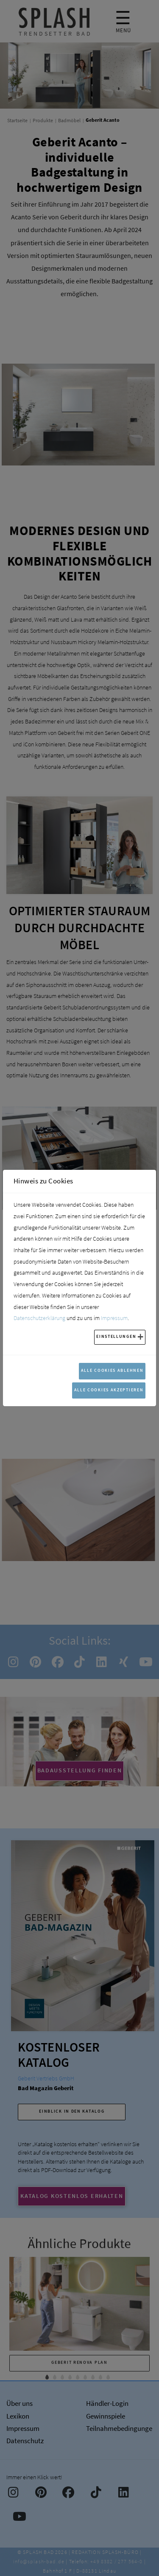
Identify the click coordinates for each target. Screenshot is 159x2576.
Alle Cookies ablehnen (112, 1370)
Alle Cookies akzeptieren (109, 1390)
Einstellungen (116, 1336)
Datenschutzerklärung (39, 1318)
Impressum (114, 1318)
